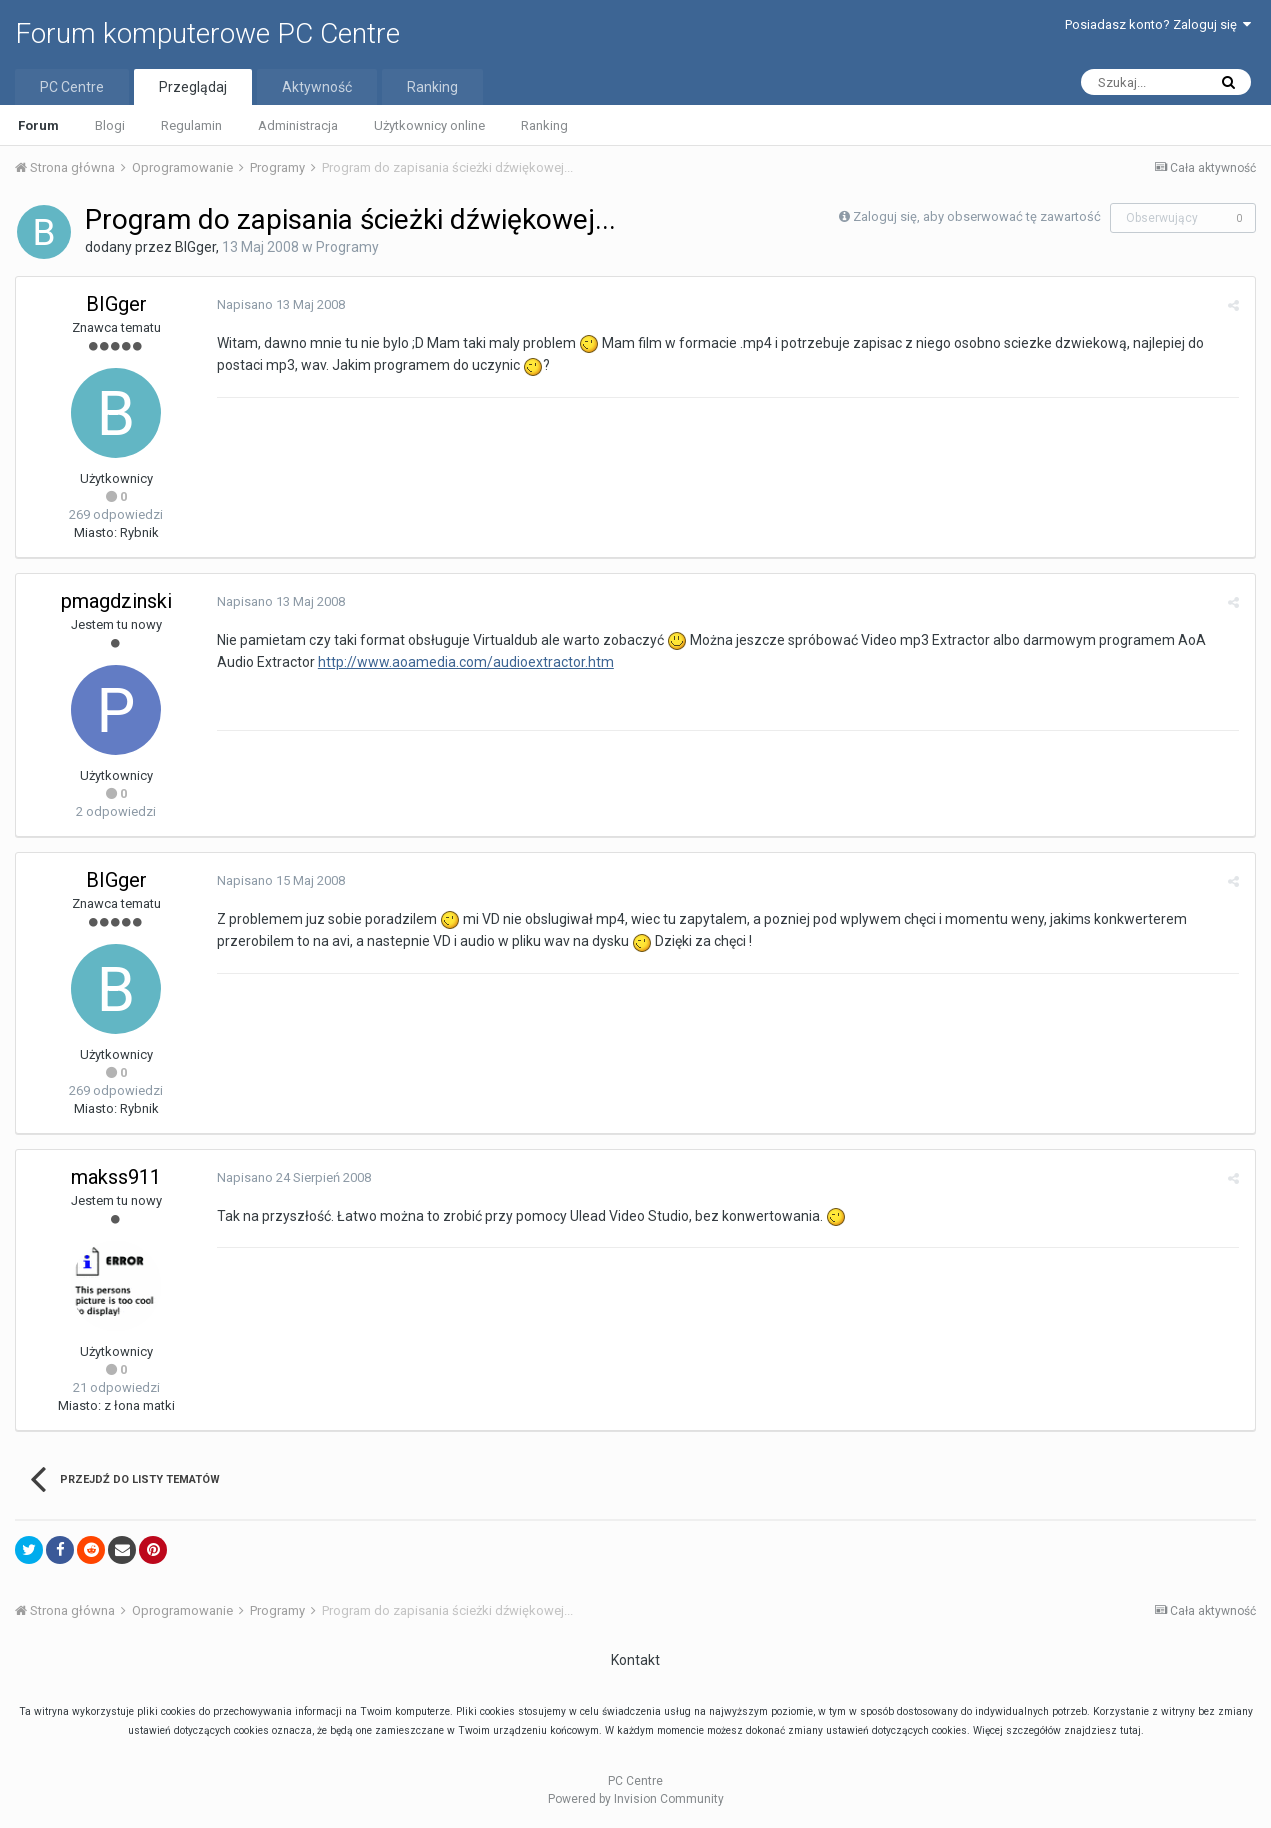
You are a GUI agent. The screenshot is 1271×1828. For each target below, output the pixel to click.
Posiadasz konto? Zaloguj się (1158, 24)
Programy (347, 247)
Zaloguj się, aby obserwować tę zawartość (977, 216)
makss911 (116, 1177)
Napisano (280, 304)
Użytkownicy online (429, 125)
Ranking (544, 125)
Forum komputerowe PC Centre (207, 33)
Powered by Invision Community (636, 1799)
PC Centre (72, 87)
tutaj (1130, 1730)
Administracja (298, 125)
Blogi (110, 125)
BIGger (195, 247)
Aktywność (317, 87)
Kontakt (635, 1660)
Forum (38, 125)
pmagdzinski (116, 601)
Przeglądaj (193, 87)
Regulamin (191, 125)
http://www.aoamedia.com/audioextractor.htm (465, 662)
